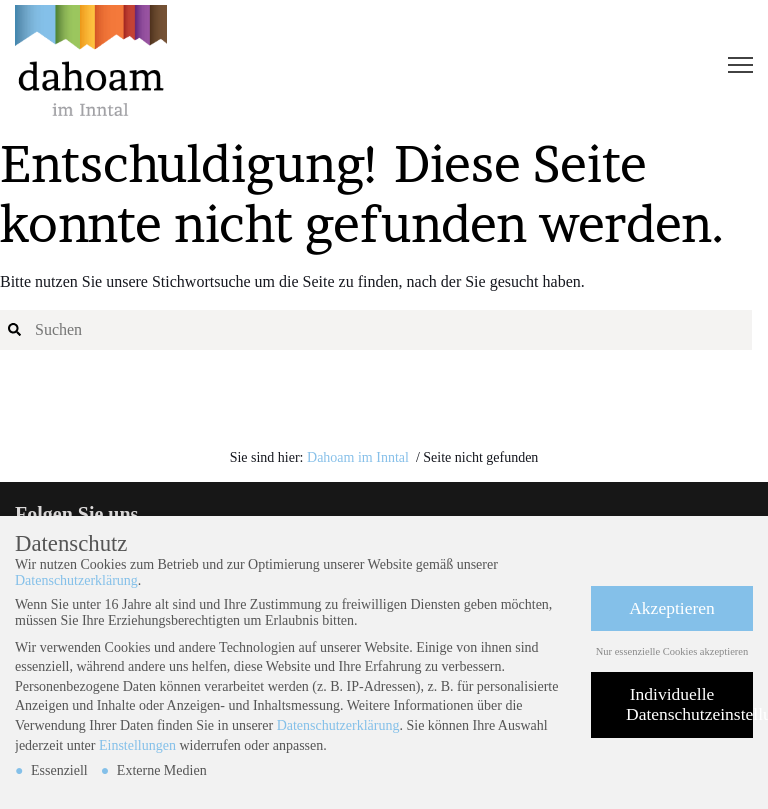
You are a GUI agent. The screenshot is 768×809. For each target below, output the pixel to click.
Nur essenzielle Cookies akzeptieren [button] (672, 651)
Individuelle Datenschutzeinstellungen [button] (689, 704)
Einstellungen (137, 745)
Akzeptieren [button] (672, 608)
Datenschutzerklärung (76, 580)
